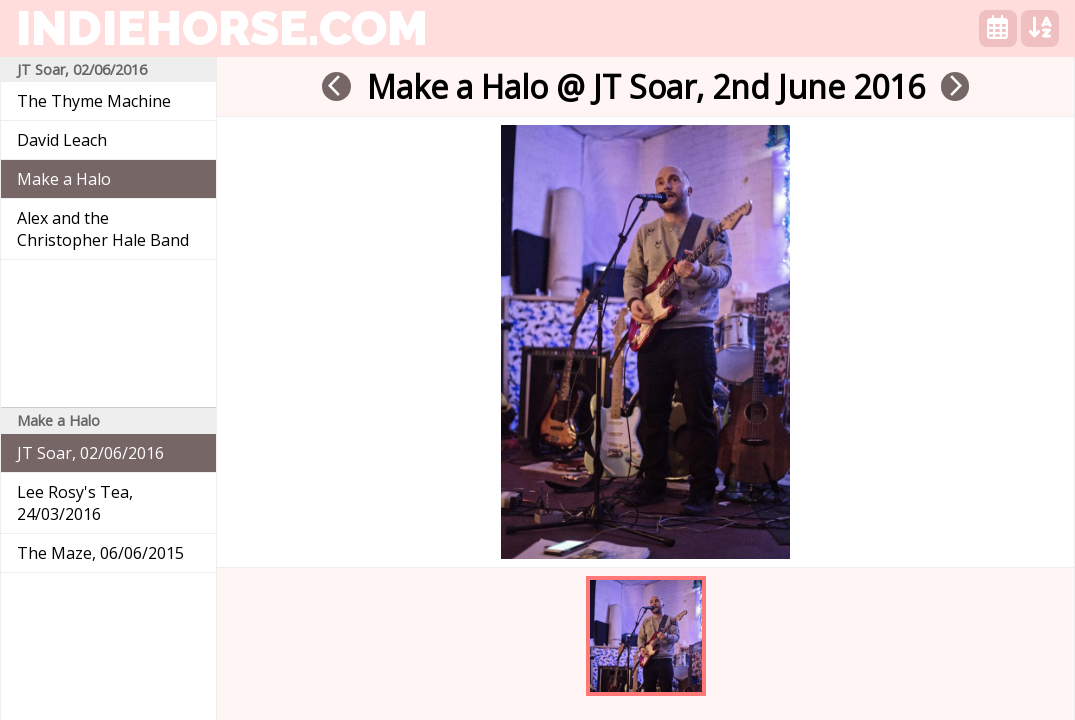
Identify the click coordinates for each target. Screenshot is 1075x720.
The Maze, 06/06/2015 (100, 553)
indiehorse (222, 28)
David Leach (62, 140)
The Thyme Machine (94, 101)
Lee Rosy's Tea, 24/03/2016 (75, 503)
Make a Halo (64, 179)
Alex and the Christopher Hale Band (103, 229)
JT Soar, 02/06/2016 (90, 453)
